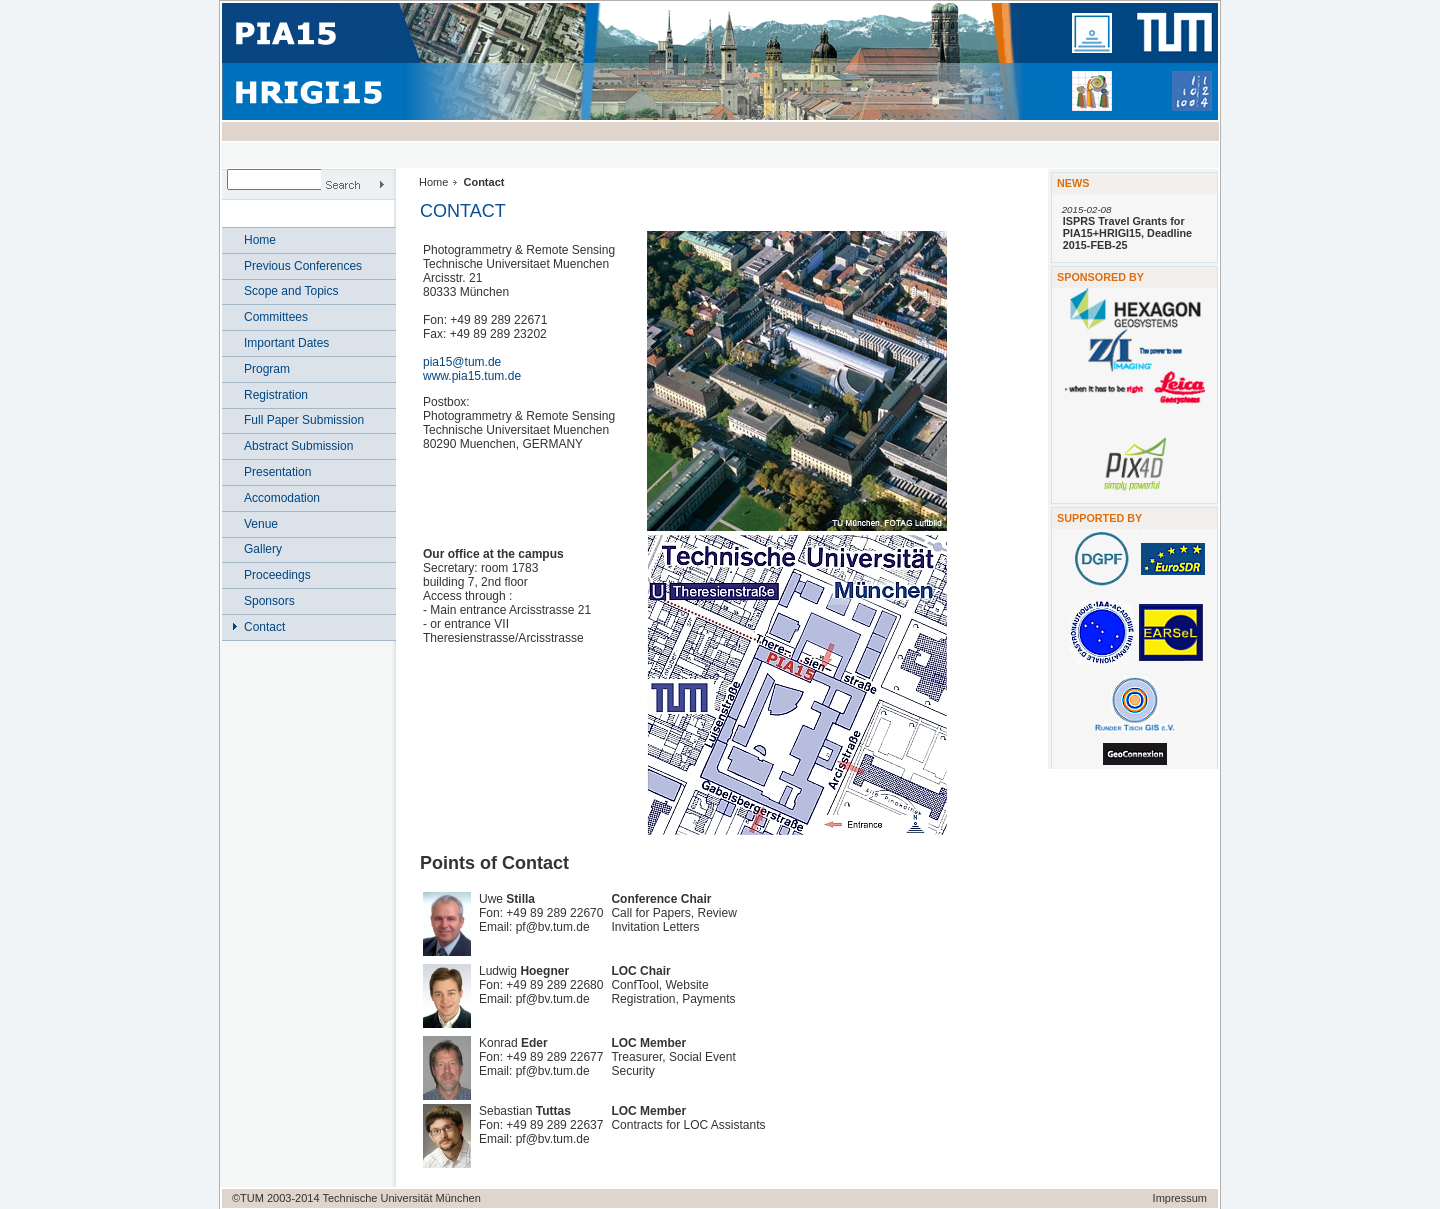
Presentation (277, 472)
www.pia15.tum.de (472, 376)
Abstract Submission (298, 446)
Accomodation (282, 498)
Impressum (1180, 1198)
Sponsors (269, 601)
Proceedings (277, 575)
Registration (276, 395)
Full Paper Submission (304, 420)
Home (260, 240)
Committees (276, 317)
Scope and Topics (291, 291)
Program (267, 369)
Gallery (263, 549)
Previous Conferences (303, 266)
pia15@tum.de (462, 362)
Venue (261, 524)
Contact (264, 627)
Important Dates (286, 343)
